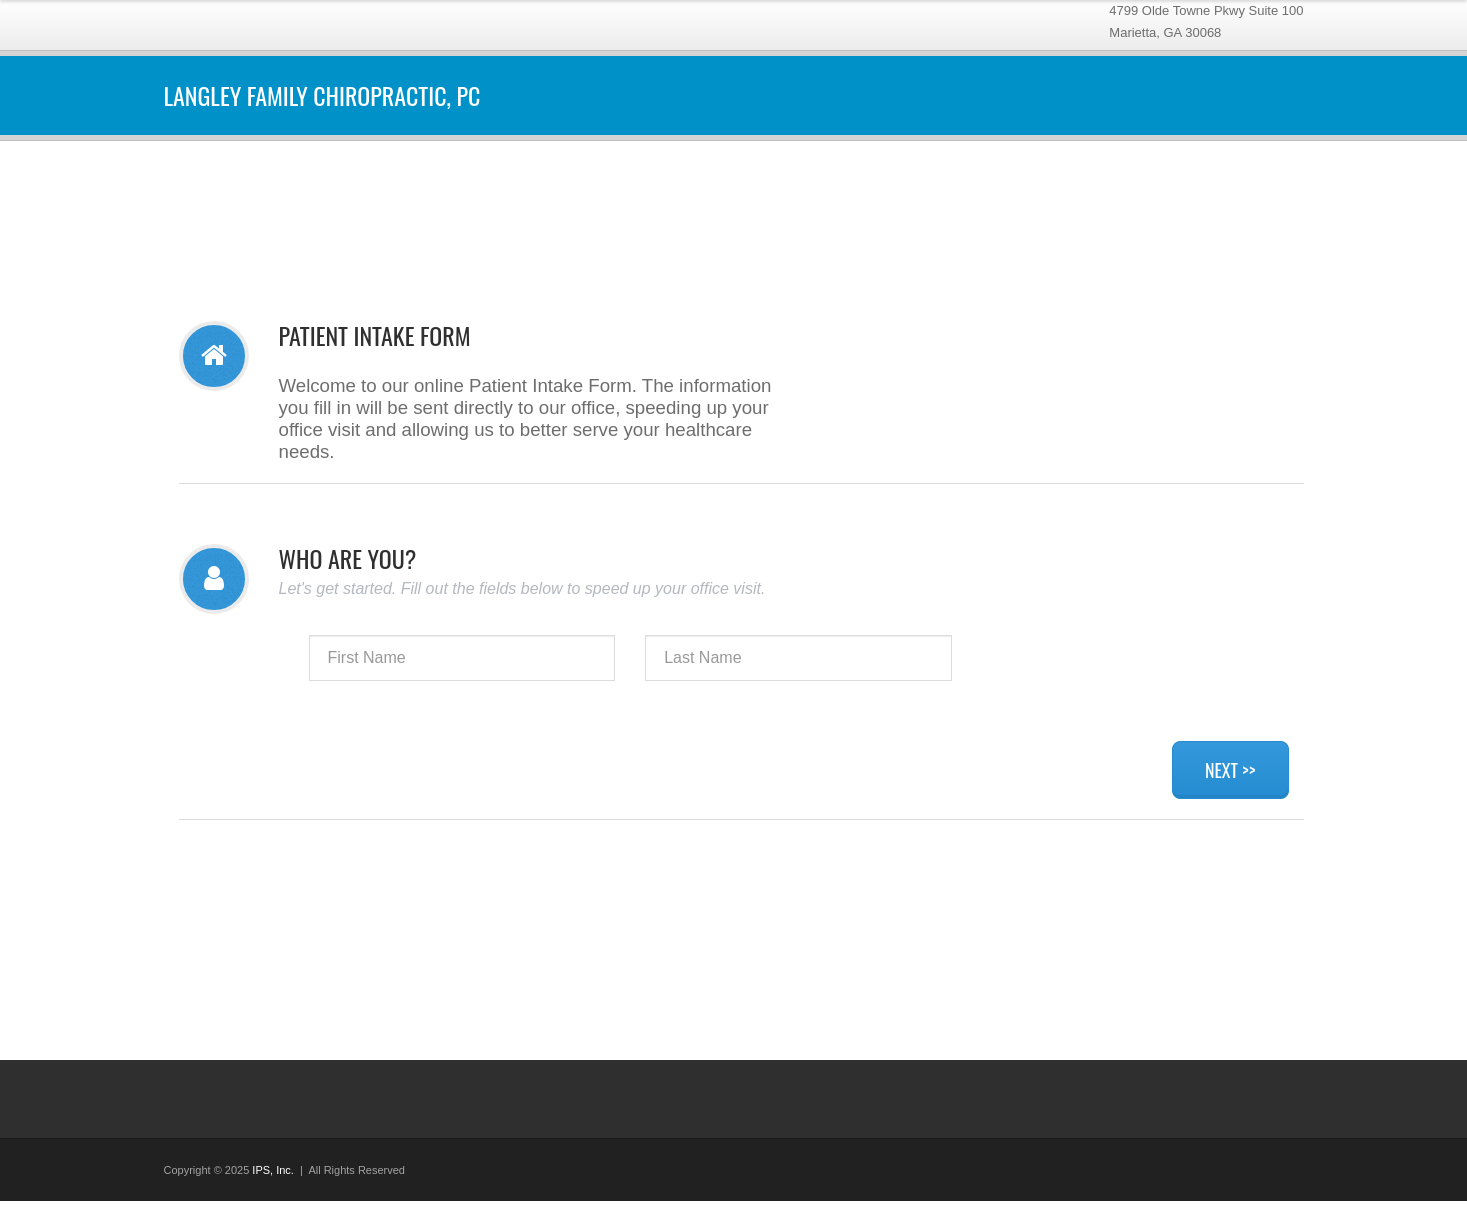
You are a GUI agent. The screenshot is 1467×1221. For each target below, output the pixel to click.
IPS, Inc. (273, 1170)
